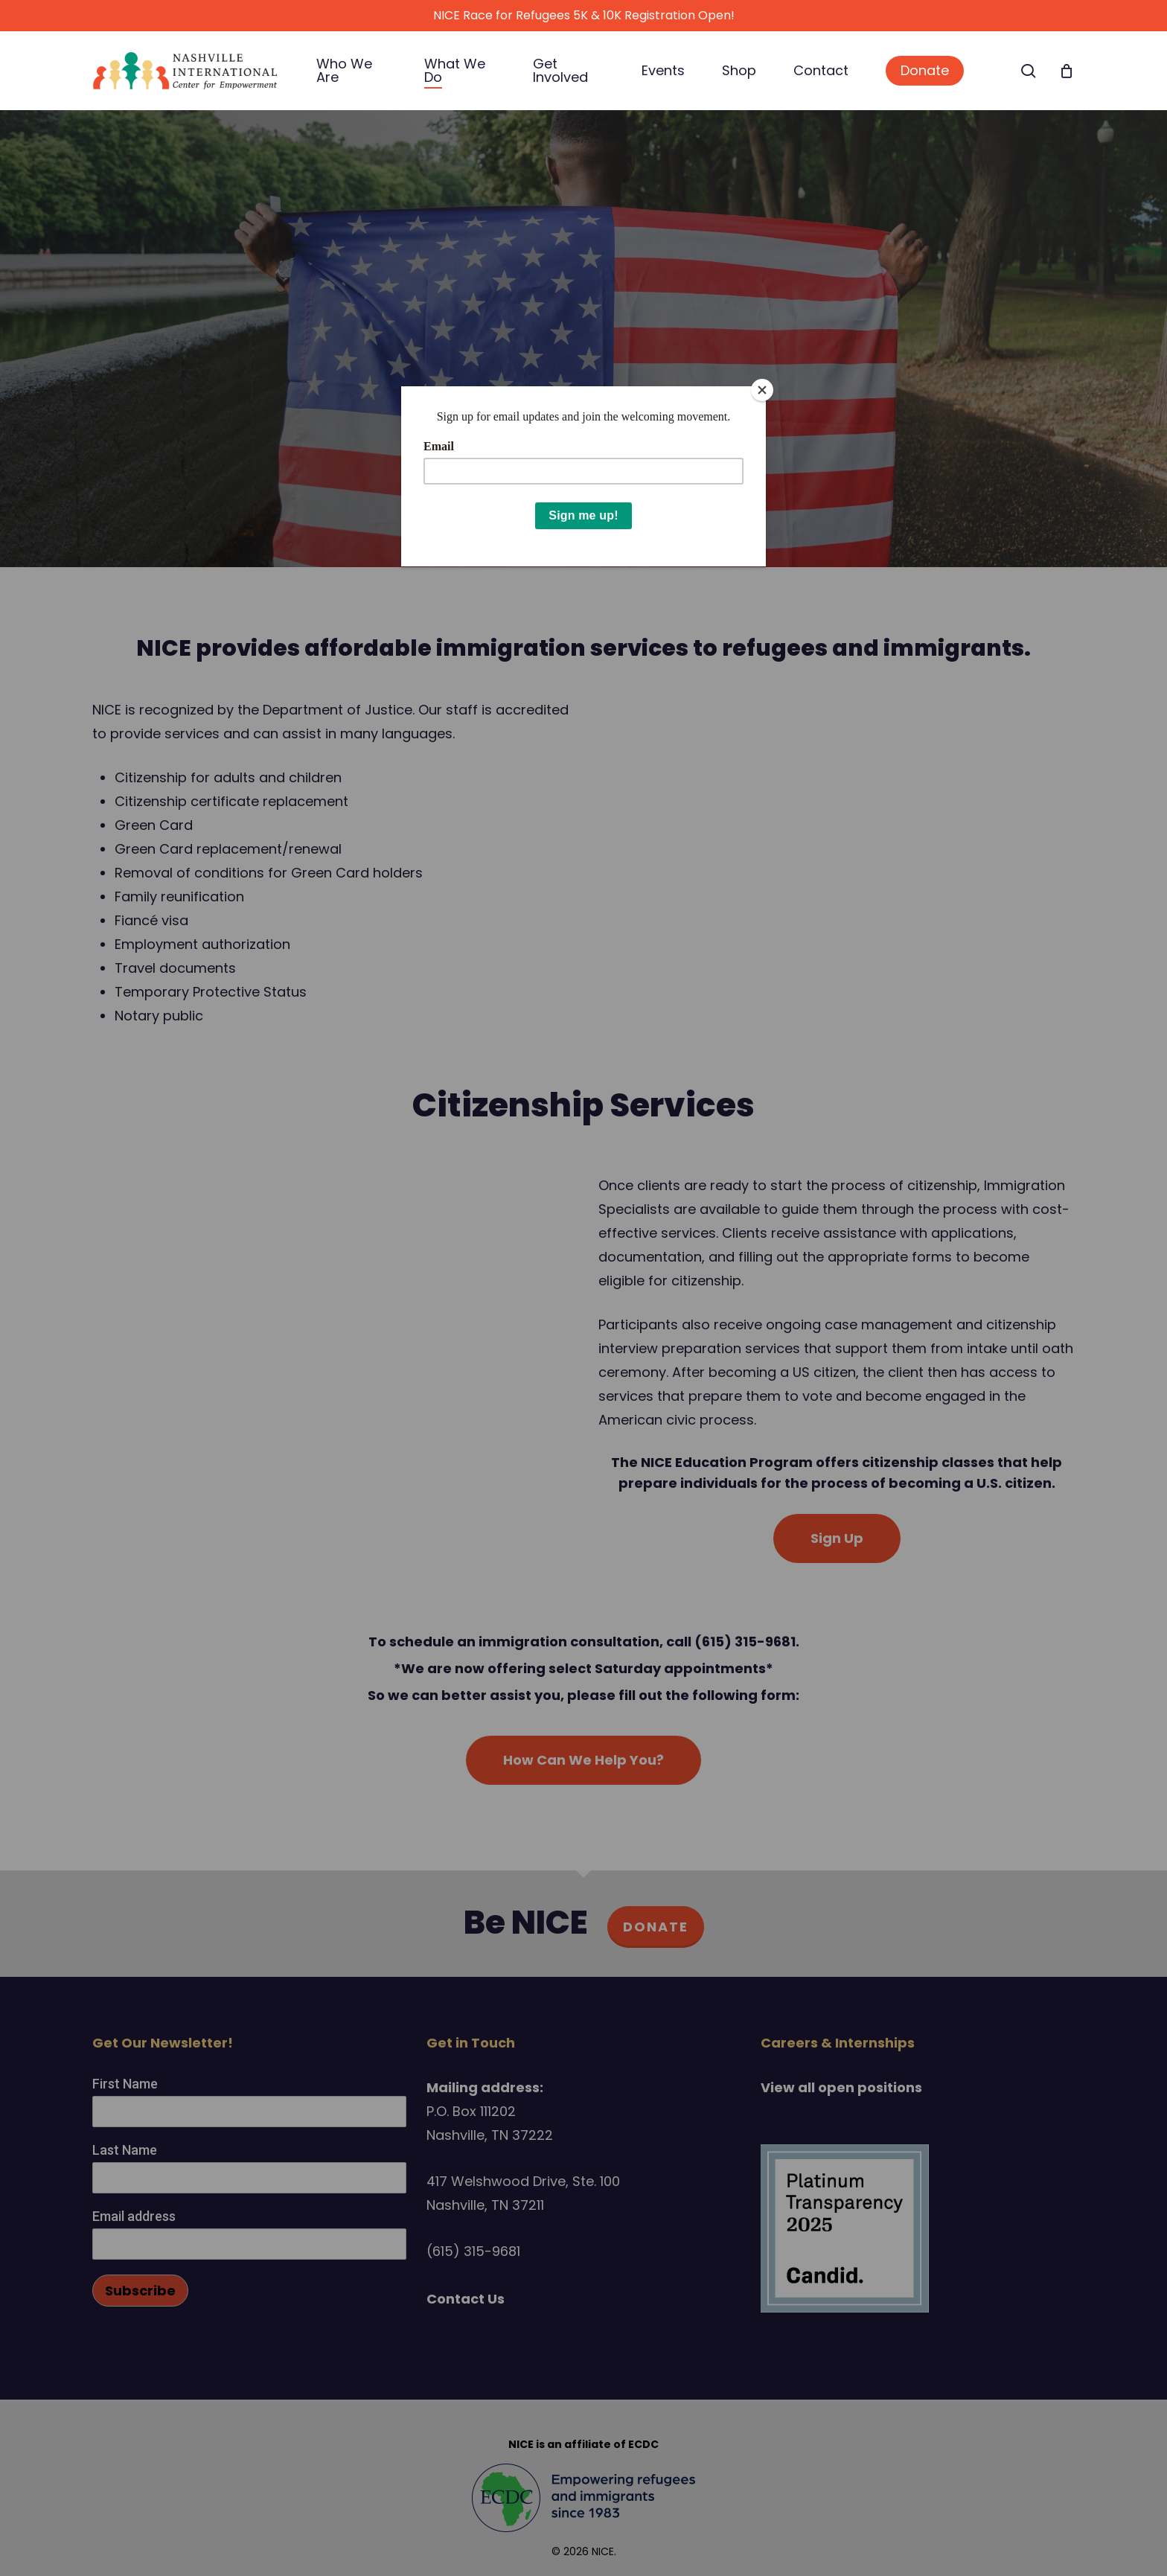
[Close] (762, 390)
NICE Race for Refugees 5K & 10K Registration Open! (584, 15)
